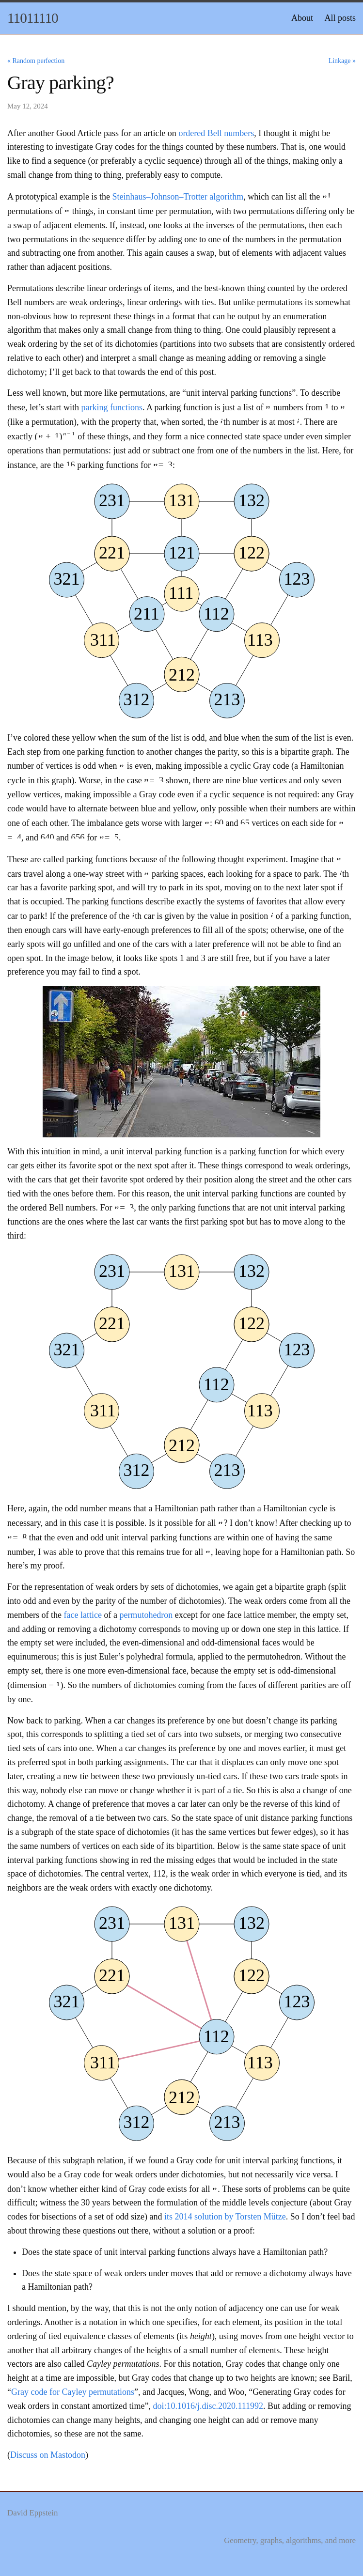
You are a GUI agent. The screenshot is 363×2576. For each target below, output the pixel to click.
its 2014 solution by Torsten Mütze (225, 2216)
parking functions (111, 407)
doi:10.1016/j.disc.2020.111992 (208, 2406)
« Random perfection (35, 60)
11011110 (32, 18)
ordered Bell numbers (216, 133)
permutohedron (146, 1615)
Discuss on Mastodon (47, 2455)
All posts (340, 18)
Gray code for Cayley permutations (72, 2392)
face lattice (82, 1615)
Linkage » (342, 60)
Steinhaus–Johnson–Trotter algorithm (177, 197)
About (302, 18)
